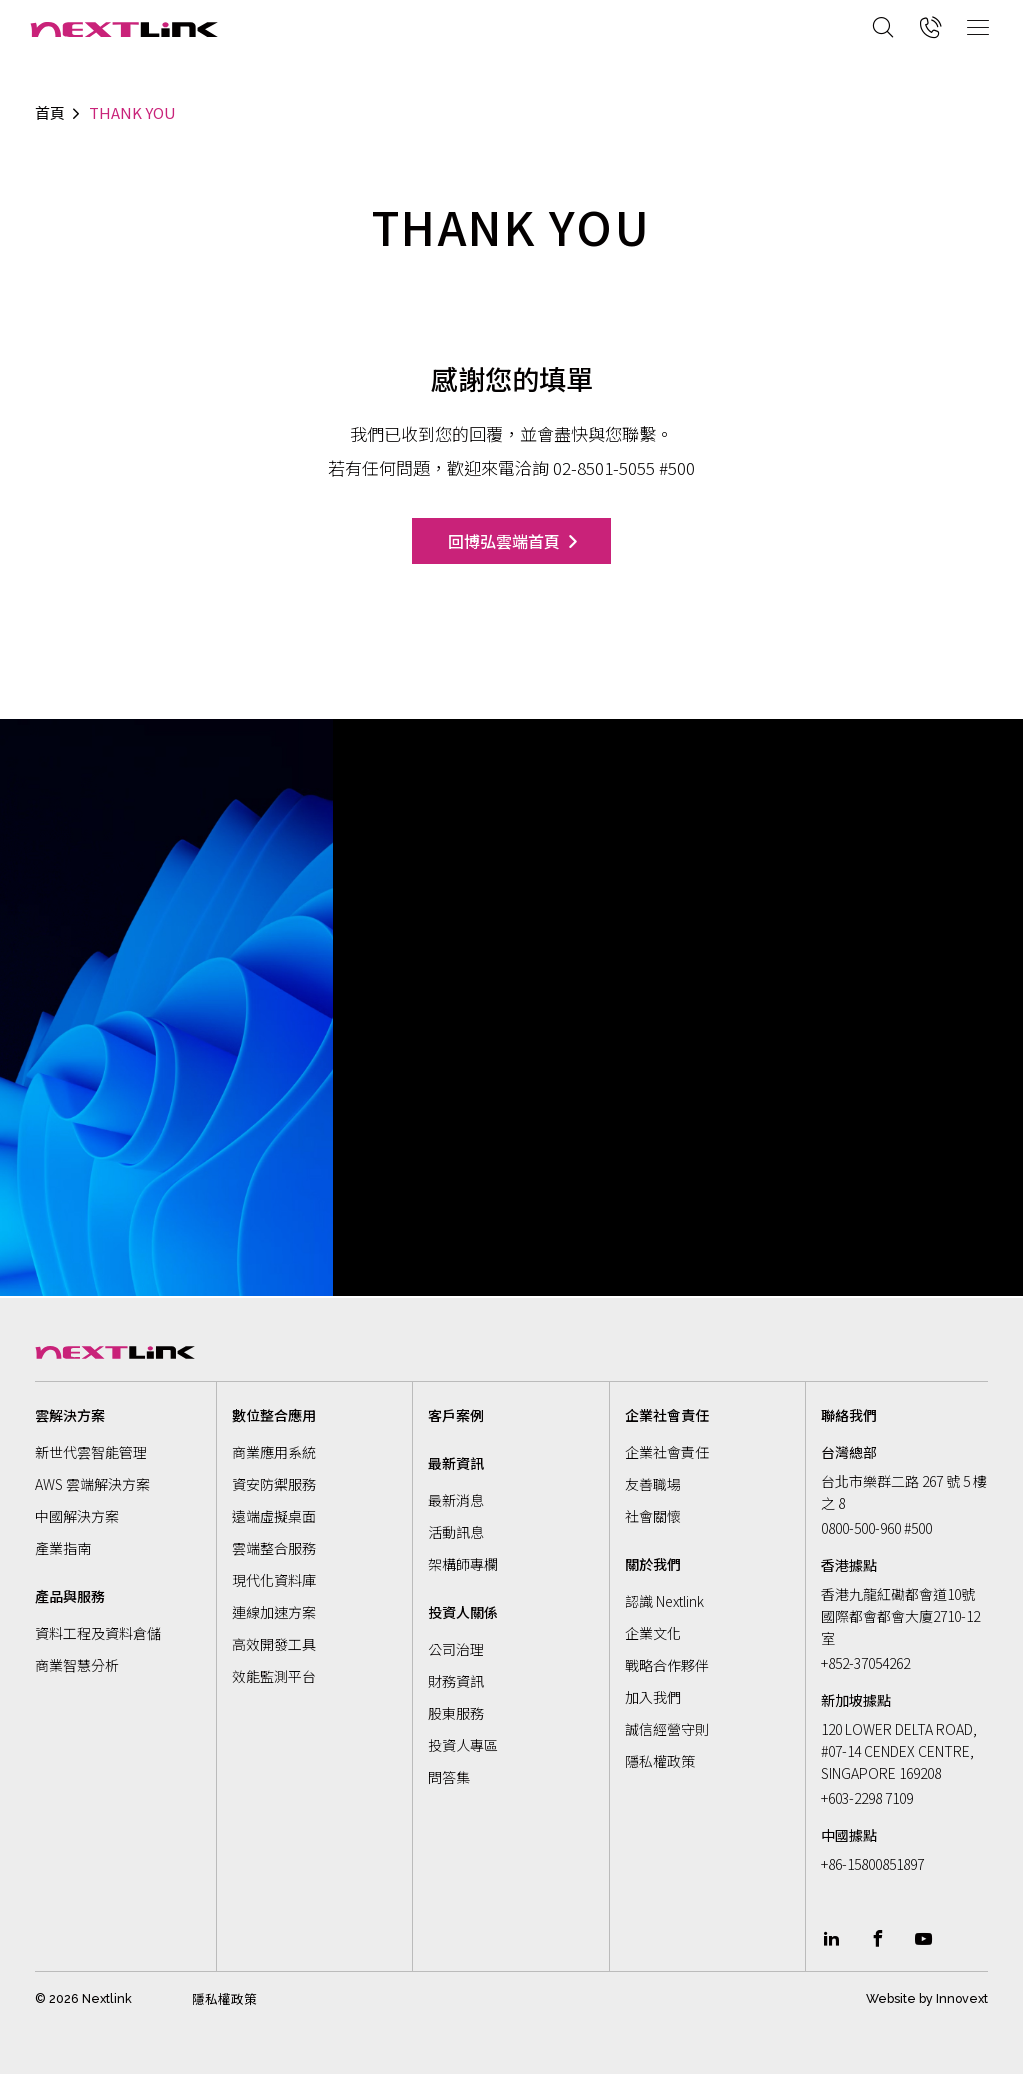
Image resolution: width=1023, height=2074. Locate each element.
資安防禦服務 (274, 1484)
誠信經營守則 (667, 1729)
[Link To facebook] (878, 1939)
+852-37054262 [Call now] (865, 1663)
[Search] (883, 27)
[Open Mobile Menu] (978, 27)
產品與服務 (70, 1596)
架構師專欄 (463, 1564)
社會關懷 (653, 1516)
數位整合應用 (274, 1415)
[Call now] (931, 27)
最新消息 (456, 1500)
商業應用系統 (274, 1452)
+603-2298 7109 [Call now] (867, 1798)
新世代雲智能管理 (91, 1452)
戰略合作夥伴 (667, 1665)
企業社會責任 (667, 1452)
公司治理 (456, 1649)
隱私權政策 (660, 1761)
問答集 (449, 1777)
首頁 (50, 113)
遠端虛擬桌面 (274, 1516)
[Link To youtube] (924, 1939)
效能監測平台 (274, 1676)
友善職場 (653, 1484)
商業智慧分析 (77, 1665)
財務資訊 (456, 1681)
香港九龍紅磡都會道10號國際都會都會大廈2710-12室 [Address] (900, 1616)
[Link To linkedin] (831, 1939)
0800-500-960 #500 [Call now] (876, 1528)
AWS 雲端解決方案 (92, 1484)
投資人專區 (463, 1745)
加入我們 (653, 1697)
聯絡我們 (849, 1415)
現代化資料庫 (274, 1580)
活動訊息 (456, 1532)
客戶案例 (456, 1415)
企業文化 (653, 1633)
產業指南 (63, 1548)
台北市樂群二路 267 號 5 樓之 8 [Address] (904, 1492)
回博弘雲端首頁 (504, 541)
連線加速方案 (274, 1612)
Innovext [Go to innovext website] (962, 1998)
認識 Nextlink (664, 1601)
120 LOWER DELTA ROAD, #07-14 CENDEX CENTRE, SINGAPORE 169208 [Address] (899, 1751)
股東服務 (456, 1713)
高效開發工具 (274, 1644)
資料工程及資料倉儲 (98, 1633)
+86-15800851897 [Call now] (872, 1864)
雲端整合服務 (274, 1548)
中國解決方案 (77, 1516)
